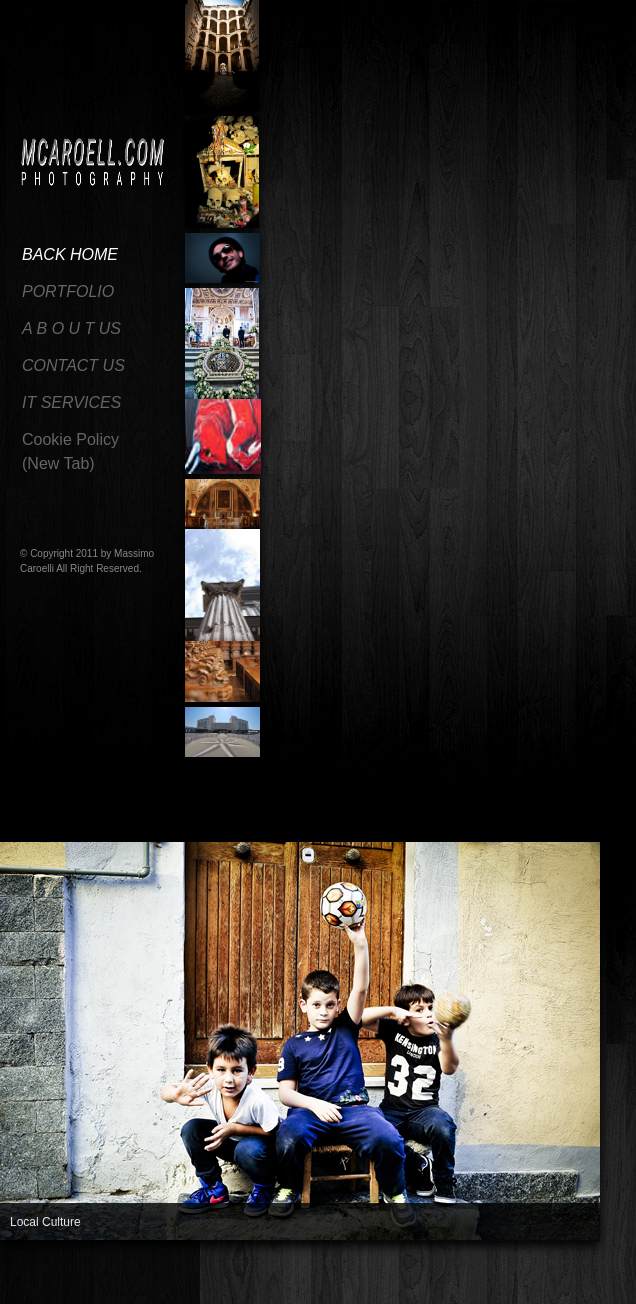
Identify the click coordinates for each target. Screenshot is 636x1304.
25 (562, 1278)
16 (364, 1278)
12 (276, 1278)
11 (254, 1278)
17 (386, 1278)
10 (232, 1278)
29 (56, 1290)
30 (78, 1290)
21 (474, 1278)
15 (342, 1278)
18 (408, 1278)
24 (540, 1278)
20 (452, 1278)
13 (298, 1278)
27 (12, 1290)
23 (518, 1278)
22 (496, 1278)
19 (430, 1278)
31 (100, 1290)
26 (584, 1278)
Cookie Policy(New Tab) (70, 451)
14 (320, 1278)
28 (34, 1290)
